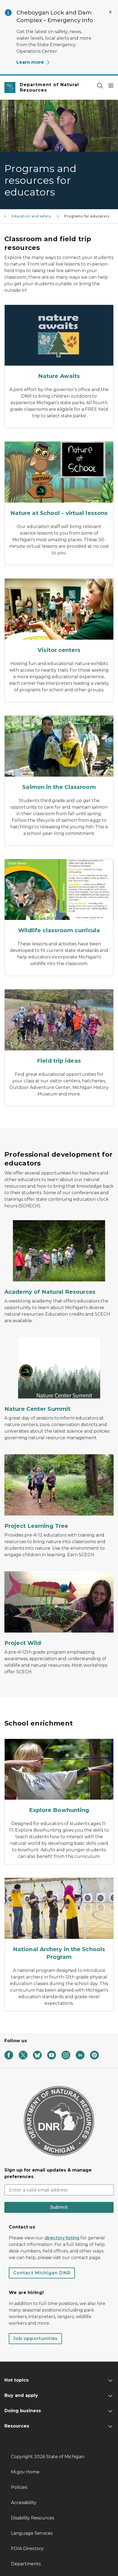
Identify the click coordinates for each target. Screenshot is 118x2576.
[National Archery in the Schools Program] (59, 1920)
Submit (59, 2207)
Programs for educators (86, 216)
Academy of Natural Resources (49, 1292)
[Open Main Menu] (111, 85)
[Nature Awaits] (59, 343)
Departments (26, 2563)
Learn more (33, 62)
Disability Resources (32, 2517)
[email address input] (59, 2189)
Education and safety (31, 216)
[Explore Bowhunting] (59, 1777)
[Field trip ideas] (59, 1028)
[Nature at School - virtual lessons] (59, 480)
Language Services (31, 2533)
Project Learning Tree (36, 1526)
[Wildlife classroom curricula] (59, 898)
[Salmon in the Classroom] (59, 754)
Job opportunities (35, 2338)
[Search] (100, 85)
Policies (19, 2487)
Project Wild (22, 1643)
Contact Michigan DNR (42, 2272)
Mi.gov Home (25, 2472)
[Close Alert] (110, 12)
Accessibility (23, 2502)
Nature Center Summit (37, 1409)
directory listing (61, 2237)
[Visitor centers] (59, 617)
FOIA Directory (27, 2548)
